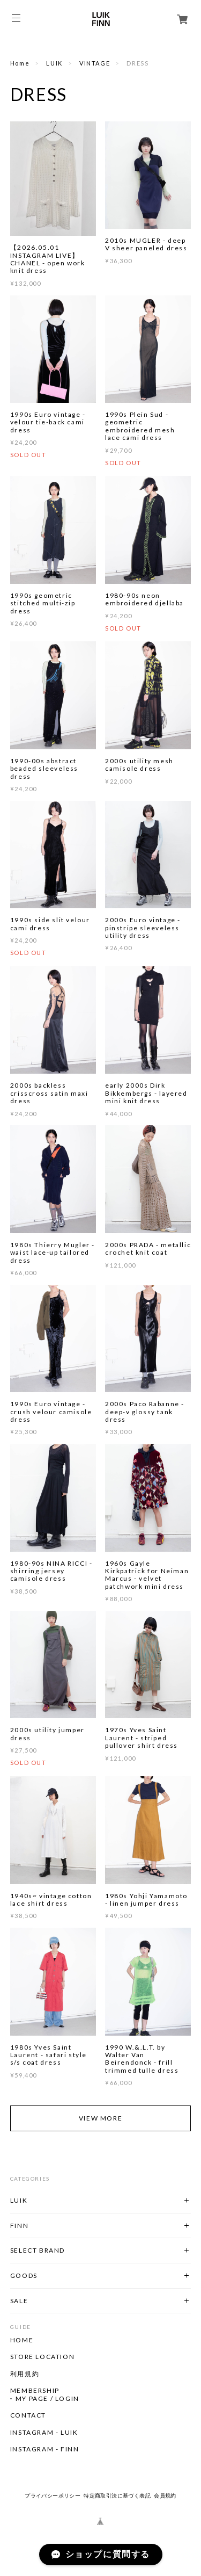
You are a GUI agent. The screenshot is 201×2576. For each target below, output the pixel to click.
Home (19, 63)
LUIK (54, 63)
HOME (21, 2340)
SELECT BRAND (37, 2250)
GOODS (24, 2275)
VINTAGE (94, 63)
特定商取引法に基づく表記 (117, 2496)
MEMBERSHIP (34, 2390)
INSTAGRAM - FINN (44, 2449)
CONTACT (28, 2415)
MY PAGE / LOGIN (47, 2399)
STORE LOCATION (42, 2357)
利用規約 (24, 2374)
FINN (19, 2226)
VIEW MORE (100, 2118)
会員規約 (165, 2496)
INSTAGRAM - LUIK (44, 2432)
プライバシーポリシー (52, 2496)
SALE (19, 2301)
